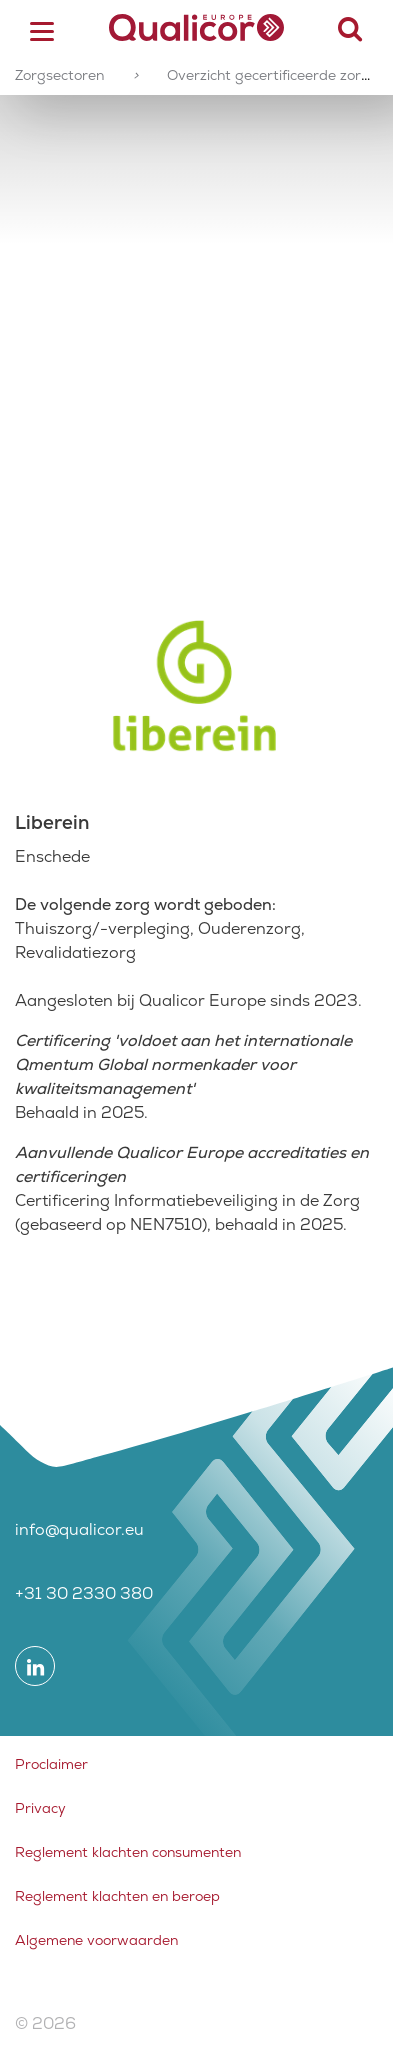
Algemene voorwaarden (96, 1940)
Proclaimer (51, 1764)
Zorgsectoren (59, 75)
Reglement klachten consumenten (128, 1852)
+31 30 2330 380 (84, 1593)
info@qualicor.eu (79, 1529)
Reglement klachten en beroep (117, 1896)
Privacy (40, 1808)
